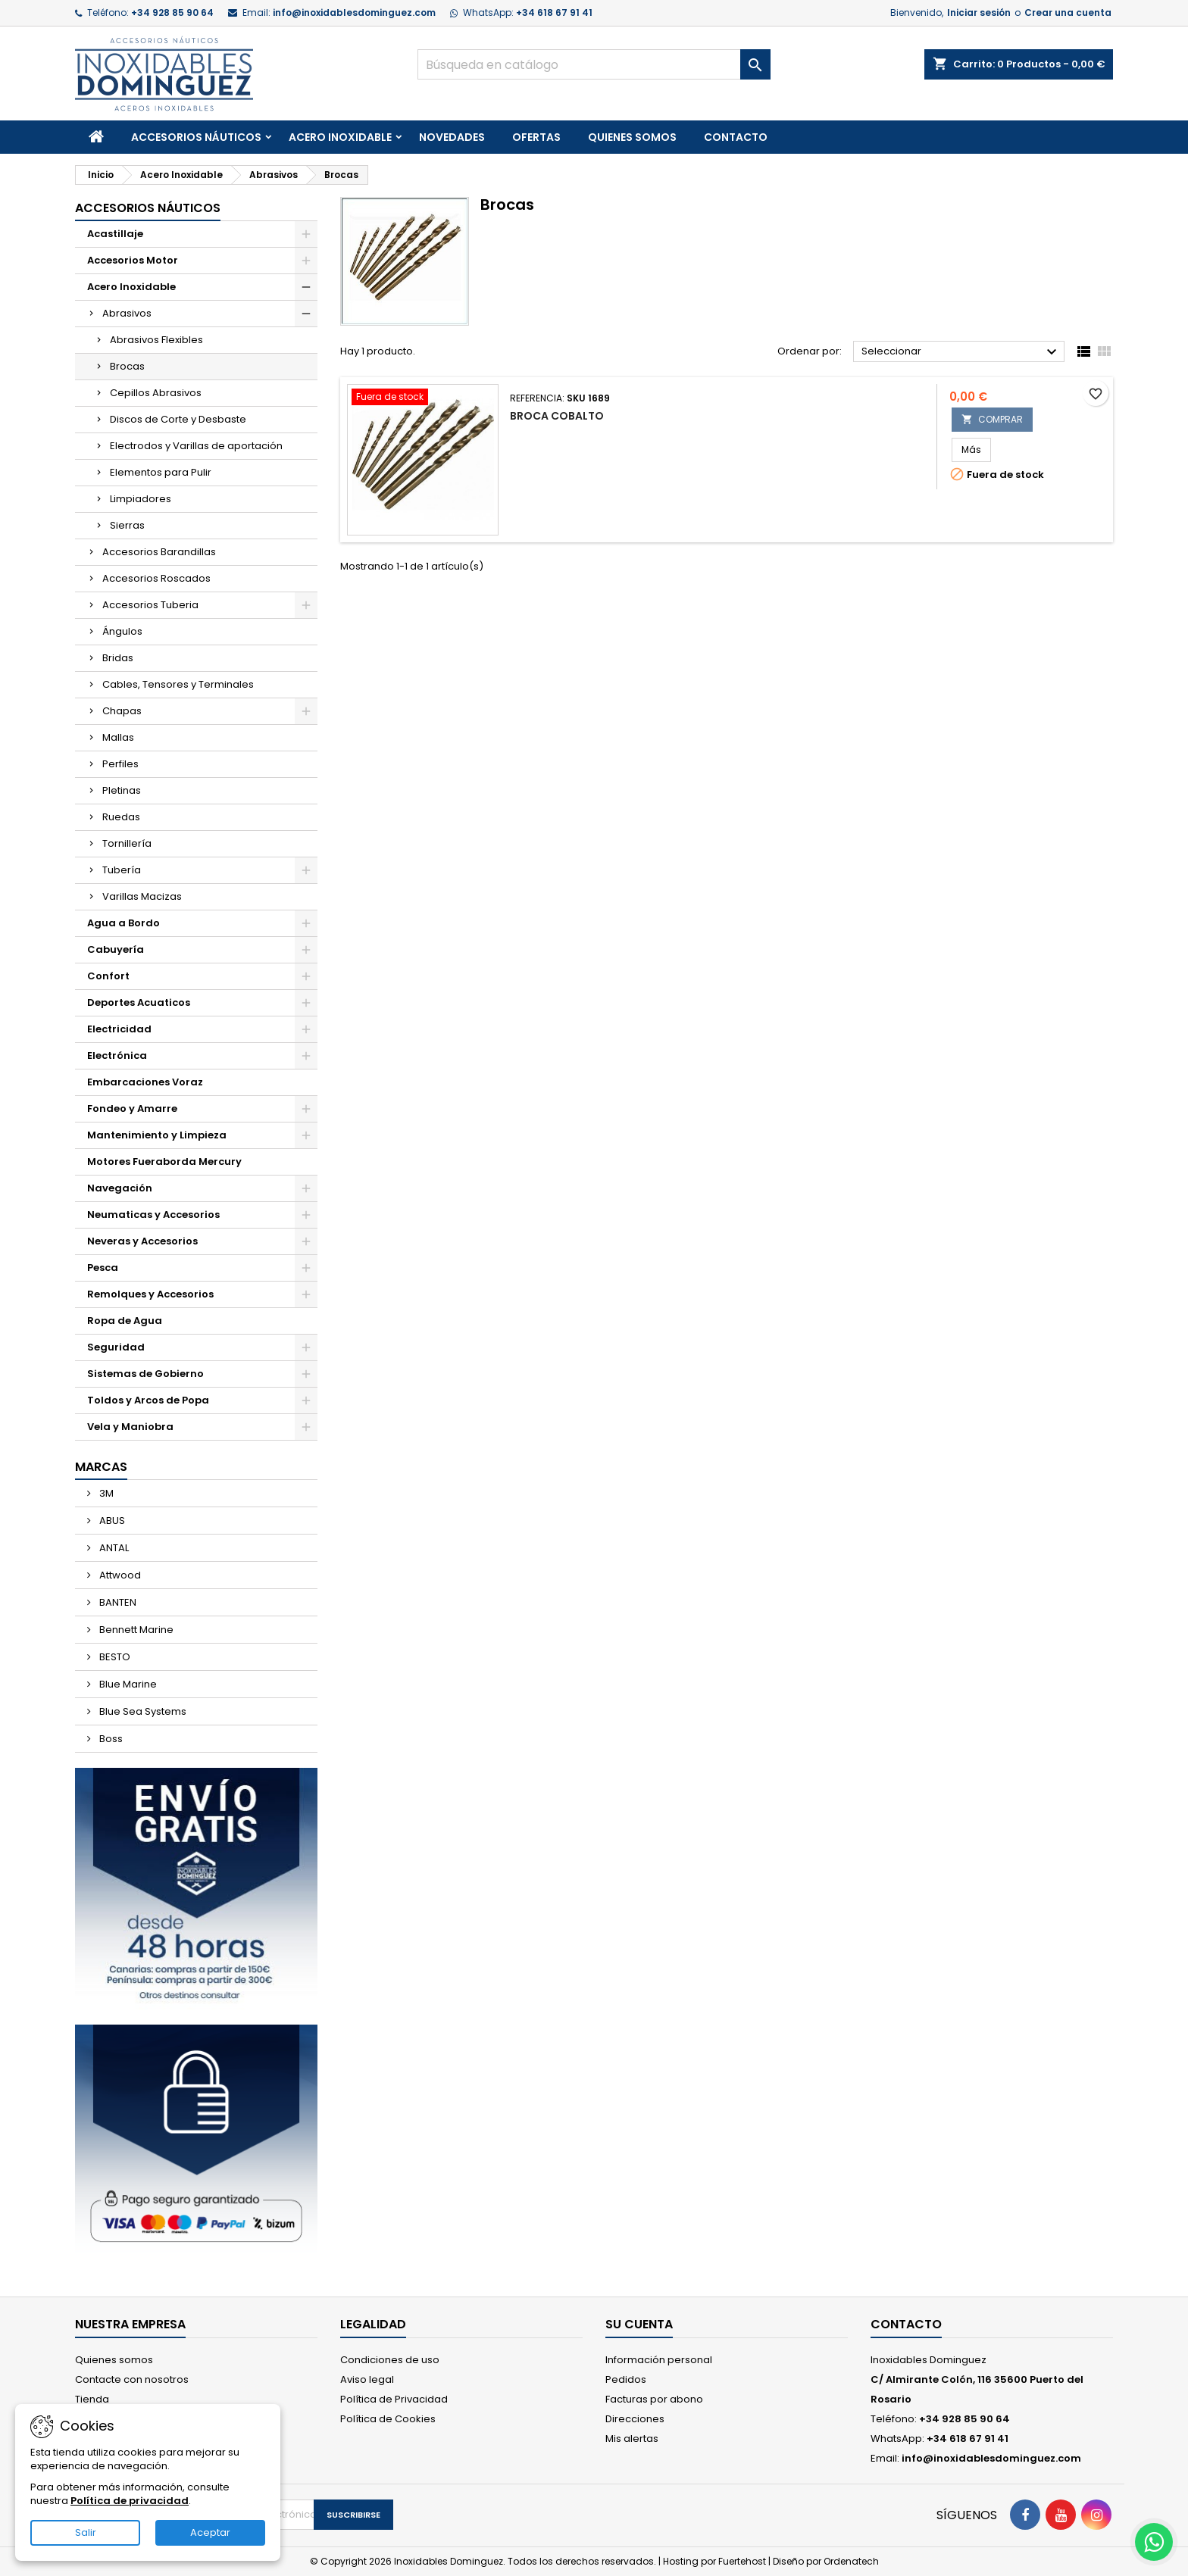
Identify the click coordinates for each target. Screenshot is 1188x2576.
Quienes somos (632, 137)
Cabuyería (115, 949)
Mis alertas (631, 2438)
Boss (110, 1738)
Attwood (119, 1575)
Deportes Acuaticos (138, 1002)
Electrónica (117, 1055)
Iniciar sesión (979, 12)
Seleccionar (961, 352)
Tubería (121, 870)
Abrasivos (127, 313)
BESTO (113, 1657)
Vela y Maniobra (130, 1426)
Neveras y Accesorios (142, 1241)
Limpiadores (140, 499)
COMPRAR (992, 419)
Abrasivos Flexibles (156, 340)
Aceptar (210, 2532)
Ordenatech (851, 2561)
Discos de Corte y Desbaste (178, 419)
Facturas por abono (654, 2399)
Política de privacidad (129, 2500)
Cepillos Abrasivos (156, 393)
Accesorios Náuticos (196, 137)
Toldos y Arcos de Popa (148, 1400)
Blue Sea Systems (141, 1711)
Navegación (119, 1188)
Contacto (736, 137)
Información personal (658, 2360)
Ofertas (536, 137)
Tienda (92, 2399)
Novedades (452, 137)
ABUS (111, 1520)
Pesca (102, 1267)
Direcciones (634, 2419)
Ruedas (121, 817)
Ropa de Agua (124, 1320)
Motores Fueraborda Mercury (164, 1161)
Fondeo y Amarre (132, 1108)
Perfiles (120, 764)
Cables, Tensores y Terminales (178, 684)
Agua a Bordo (123, 923)
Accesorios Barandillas (159, 552)
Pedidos (625, 2379)
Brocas (127, 366)
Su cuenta (639, 2324)
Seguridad (116, 1347)
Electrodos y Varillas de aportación (196, 446)
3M (105, 1493)
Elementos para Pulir (160, 472)
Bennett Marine (135, 1629)
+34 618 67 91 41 (554, 12)
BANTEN (116, 1602)
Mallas (118, 737)
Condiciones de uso (389, 2360)
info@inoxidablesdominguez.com (354, 12)
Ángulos (122, 631)
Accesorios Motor (132, 260)
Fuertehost (743, 2561)
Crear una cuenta (1067, 12)
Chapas (122, 711)
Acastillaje (115, 233)
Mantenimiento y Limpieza (157, 1135)
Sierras (127, 525)
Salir (85, 2532)
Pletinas (121, 790)
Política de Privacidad (394, 2399)
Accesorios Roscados (156, 578)
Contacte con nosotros (132, 2379)
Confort (108, 976)
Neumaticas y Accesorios (153, 1214)
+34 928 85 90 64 (172, 12)
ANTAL (113, 1548)
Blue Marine (127, 1684)
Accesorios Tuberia (150, 605)
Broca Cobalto (557, 415)
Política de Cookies (388, 2419)
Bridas (117, 658)
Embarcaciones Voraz (145, 1082)
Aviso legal (367, 2379)
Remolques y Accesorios (150, 1294)
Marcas (101, 1466)
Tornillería (127, 843)
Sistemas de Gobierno (145, 1373)
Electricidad (119, 1029)
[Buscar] (594, 64)
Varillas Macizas (142, 896)
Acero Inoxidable (340, 137)
